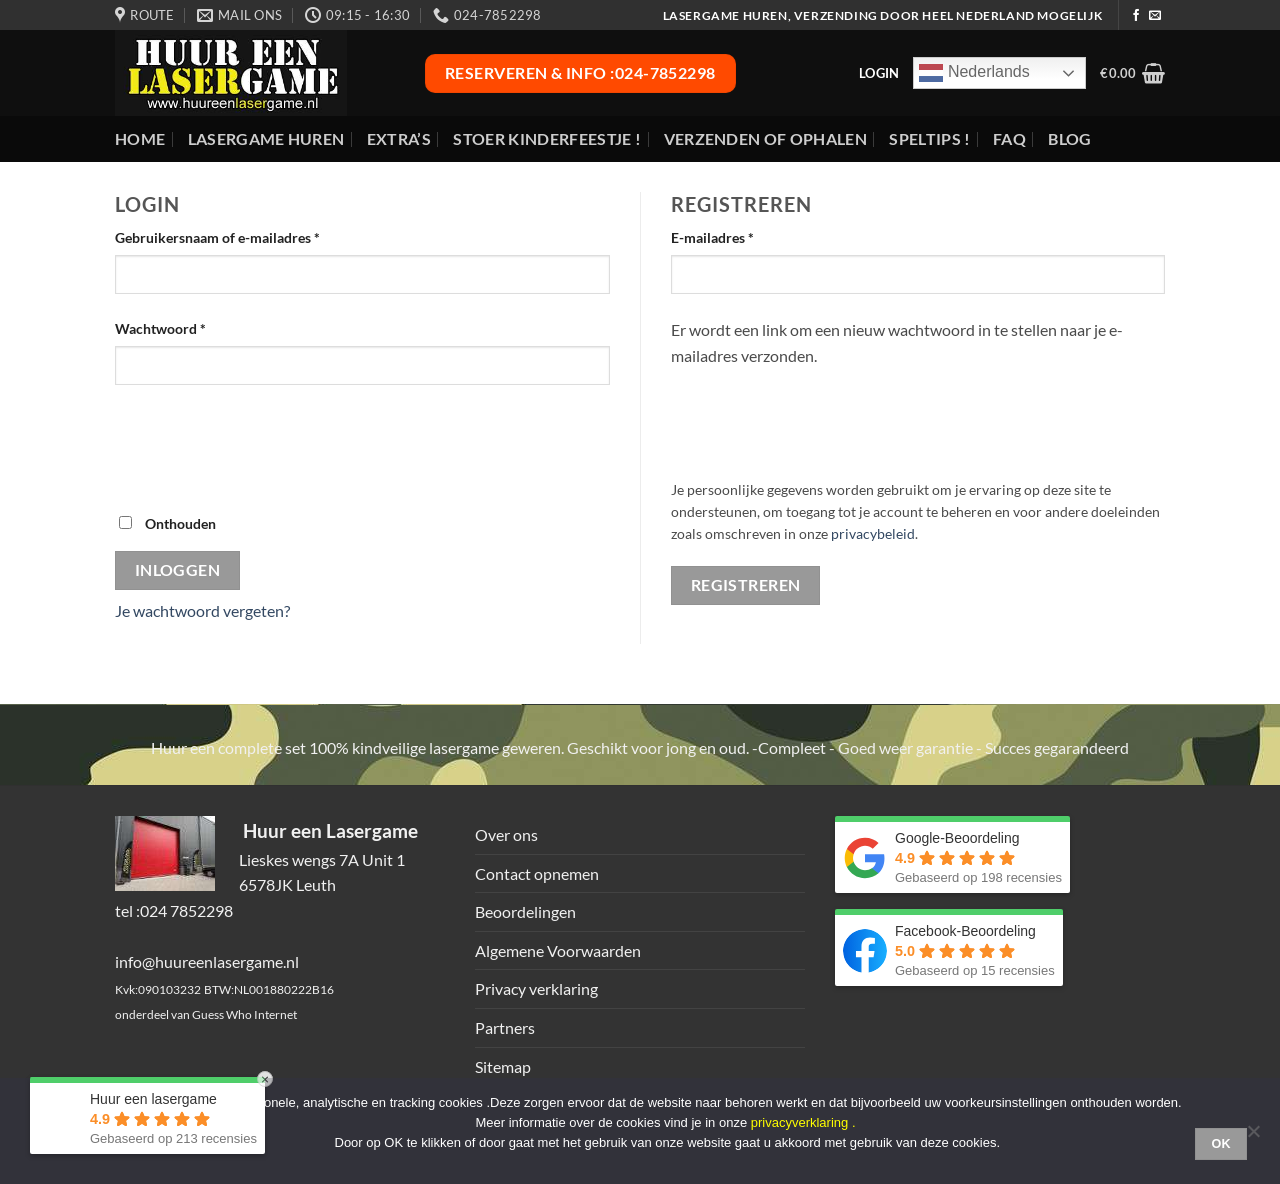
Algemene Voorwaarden (558, 950)
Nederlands (974, 73)
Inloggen (178, 570)
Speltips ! (929, 138)
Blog (1069, 138)
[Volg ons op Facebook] (1136, 16)
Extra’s (399, 138)
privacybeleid (873, 534)
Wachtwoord (182, 327)
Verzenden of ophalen (765, 138)
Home (140, 138)
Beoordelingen (525, 911)
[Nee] (1253, 1137)
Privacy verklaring (536, 988)
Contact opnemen (537, 873)
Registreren (746, 585)
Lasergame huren (266, 138)
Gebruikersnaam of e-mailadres (239, 236)
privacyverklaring (800, 1122)
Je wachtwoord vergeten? (202, 610)
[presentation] (267, 448)
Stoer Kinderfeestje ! (547, 138)
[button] (1132, 73)
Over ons (506, 834)
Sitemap (503, 1066)
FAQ (1009, 138)
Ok (1221, 1144)
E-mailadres (734, 236)
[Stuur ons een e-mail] (1155, 16)
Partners (505, 1027)
